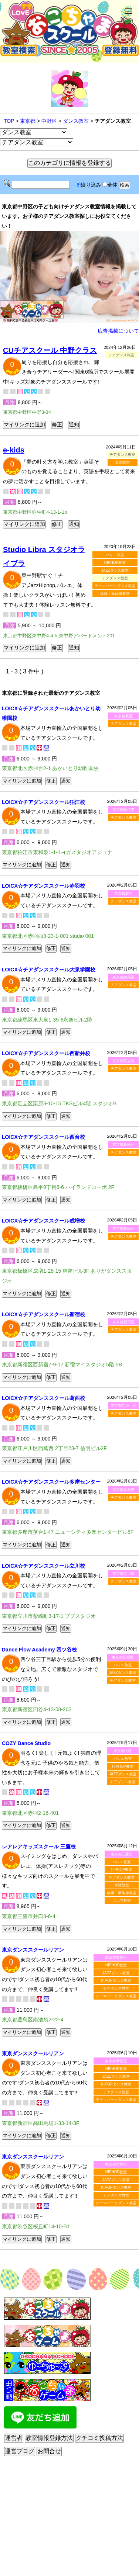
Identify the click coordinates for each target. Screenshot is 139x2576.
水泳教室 (121, 1885)
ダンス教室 (76, 121)
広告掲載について (118, 331)
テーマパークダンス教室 (115, 586)
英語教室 (122, 462)
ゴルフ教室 (121, 1901)
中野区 (49, 121)
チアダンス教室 (123, 724)
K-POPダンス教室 (116, 1981)
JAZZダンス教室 (115, 570)
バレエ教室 (115, 555)
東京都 (27, 121)
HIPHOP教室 (115, 563)
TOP (9, 121)
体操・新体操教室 (115, 594)
